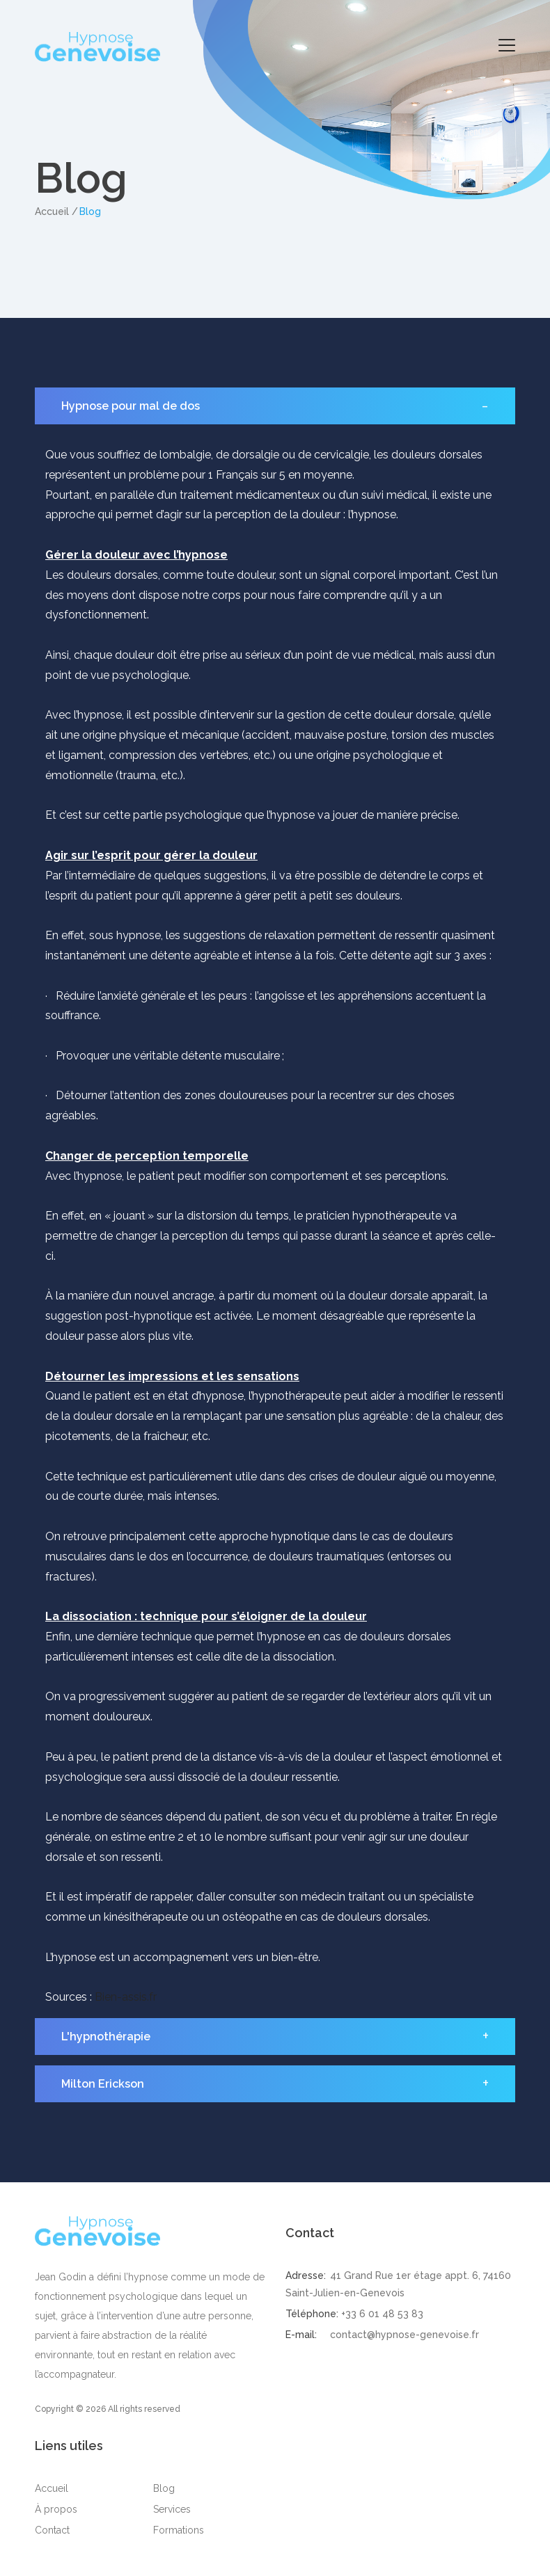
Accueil (52, 211)
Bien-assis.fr (124, 1996)
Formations (178, 2530)
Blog (164, 2488)
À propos (56, 2509)
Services (172, 2509)
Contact (52, 2530)
